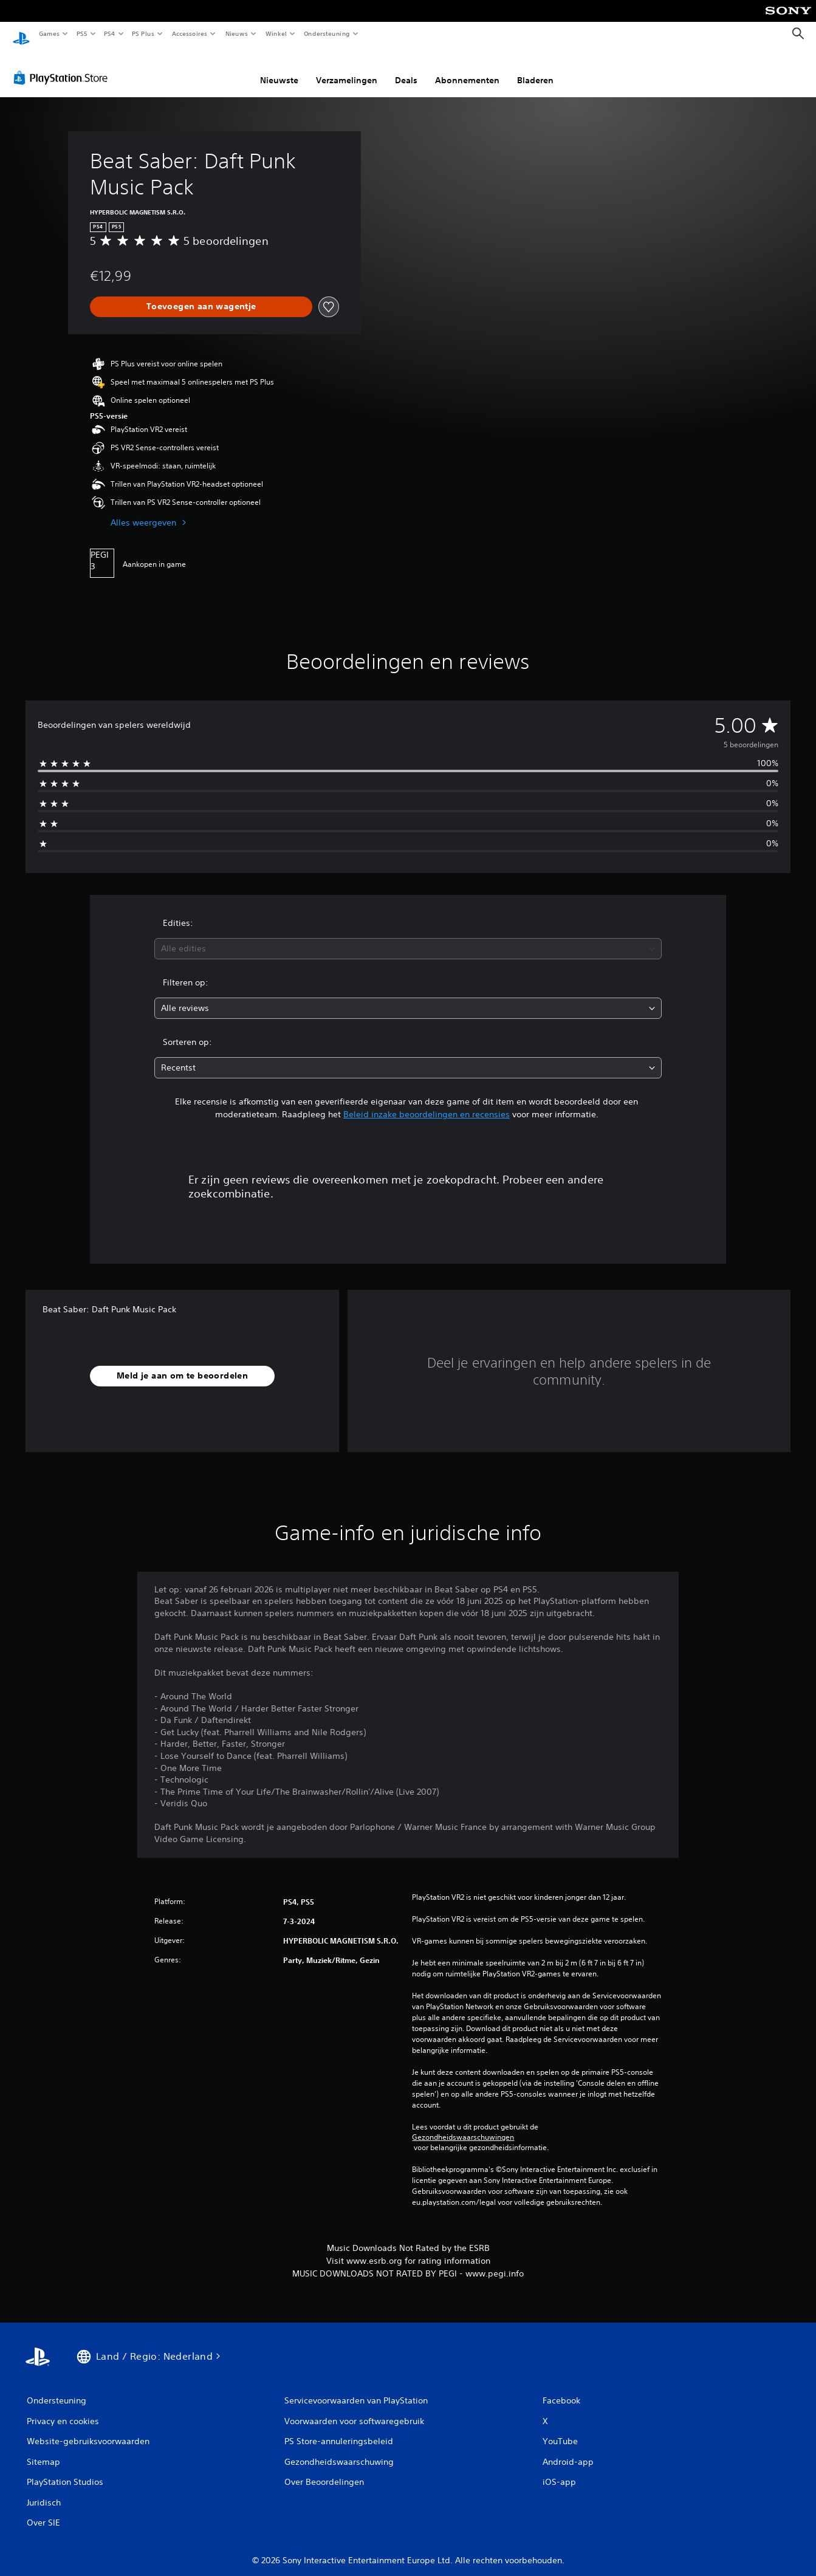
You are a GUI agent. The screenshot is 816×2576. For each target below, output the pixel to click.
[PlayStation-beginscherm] (21, 34)
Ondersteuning (327, 33)
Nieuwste (279, 68)
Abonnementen (467, 68)
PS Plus (143, 33)
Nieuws (236, 33)
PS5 (81, 33)
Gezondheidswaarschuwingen (463, 2126)
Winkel (275, 33)
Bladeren (535, 68)
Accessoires (189, 33)
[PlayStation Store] (63, 66)
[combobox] (408, 937)
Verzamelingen (346, 68)
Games (48, 33)
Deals (406, 68)
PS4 (109, 33)
